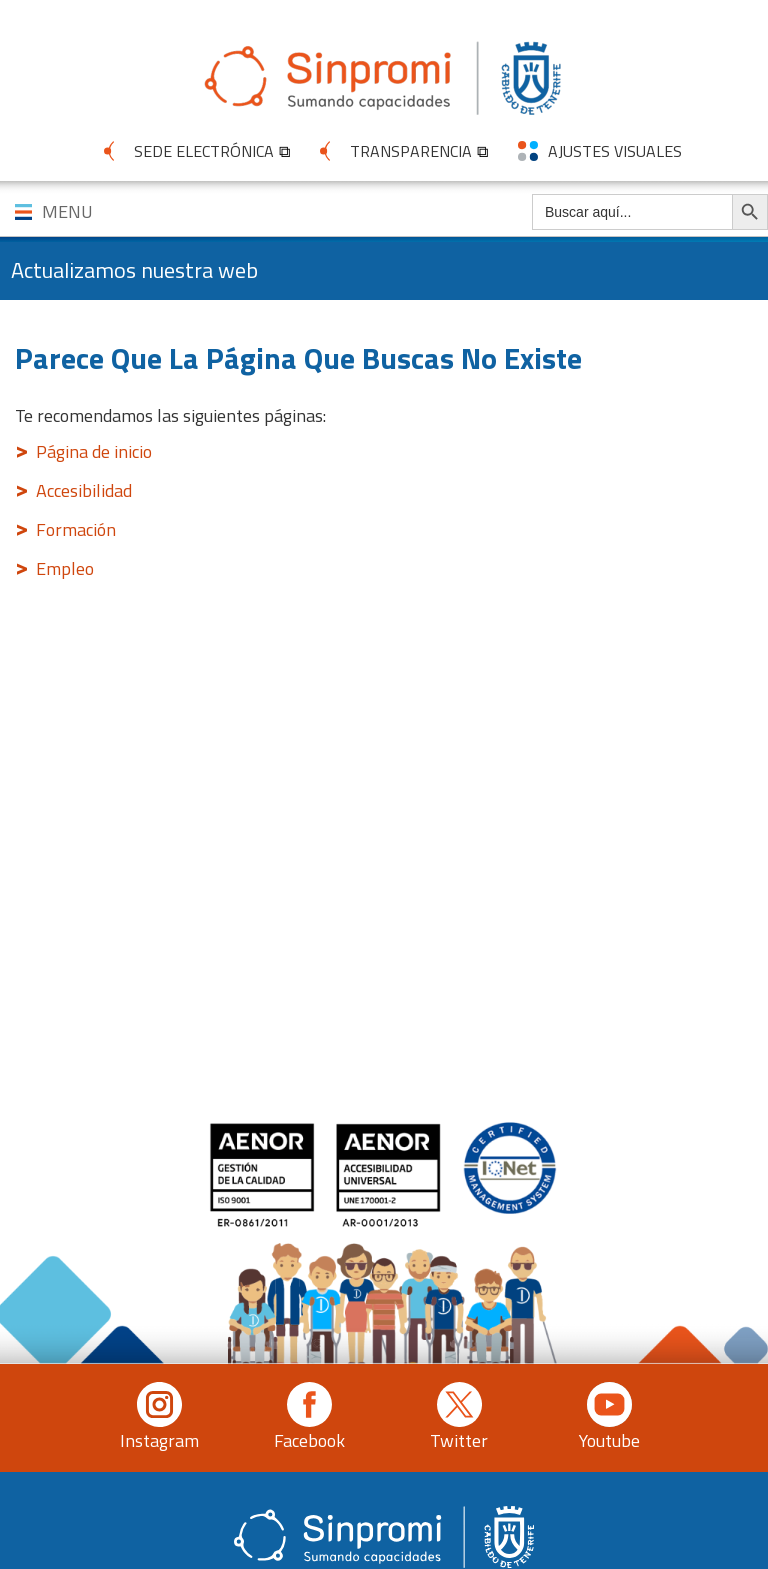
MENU (67, 211)
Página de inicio (94, 451)
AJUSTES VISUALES (615, 151)
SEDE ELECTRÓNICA (204, 151)
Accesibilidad (84, 490)
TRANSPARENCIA (411, 151)
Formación (76, 529)
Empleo (65, 568)
